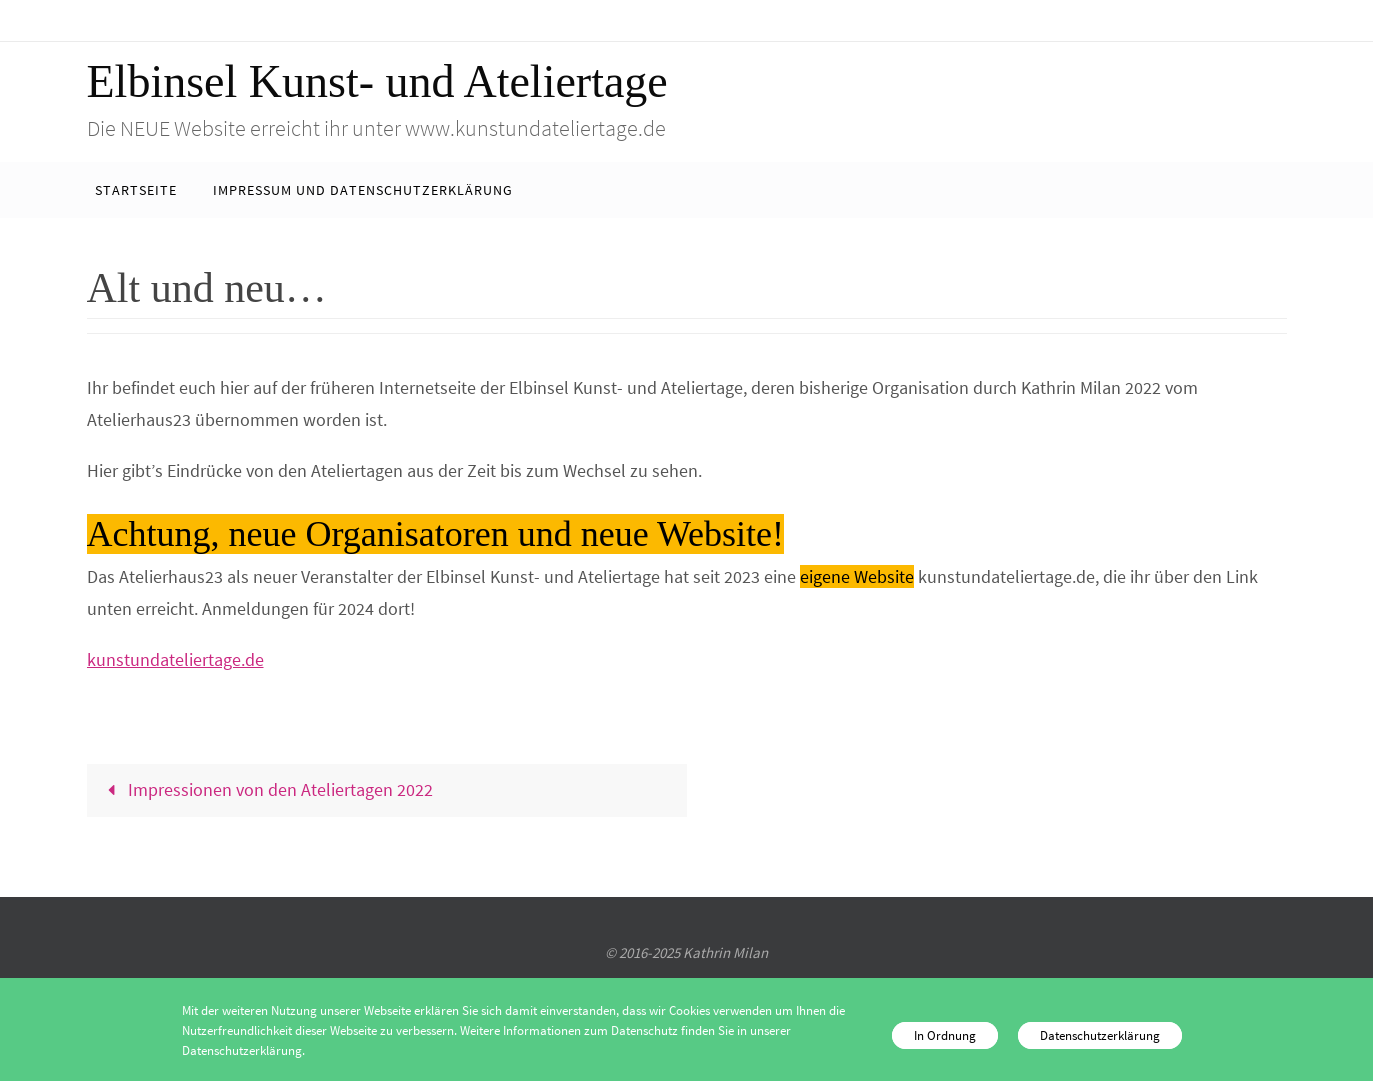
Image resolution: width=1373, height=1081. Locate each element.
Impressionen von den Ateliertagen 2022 (266, 789)
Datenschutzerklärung (1100, 1035)
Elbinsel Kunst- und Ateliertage (377, 81)
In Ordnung (945, 1035)
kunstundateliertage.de (175, 659)
